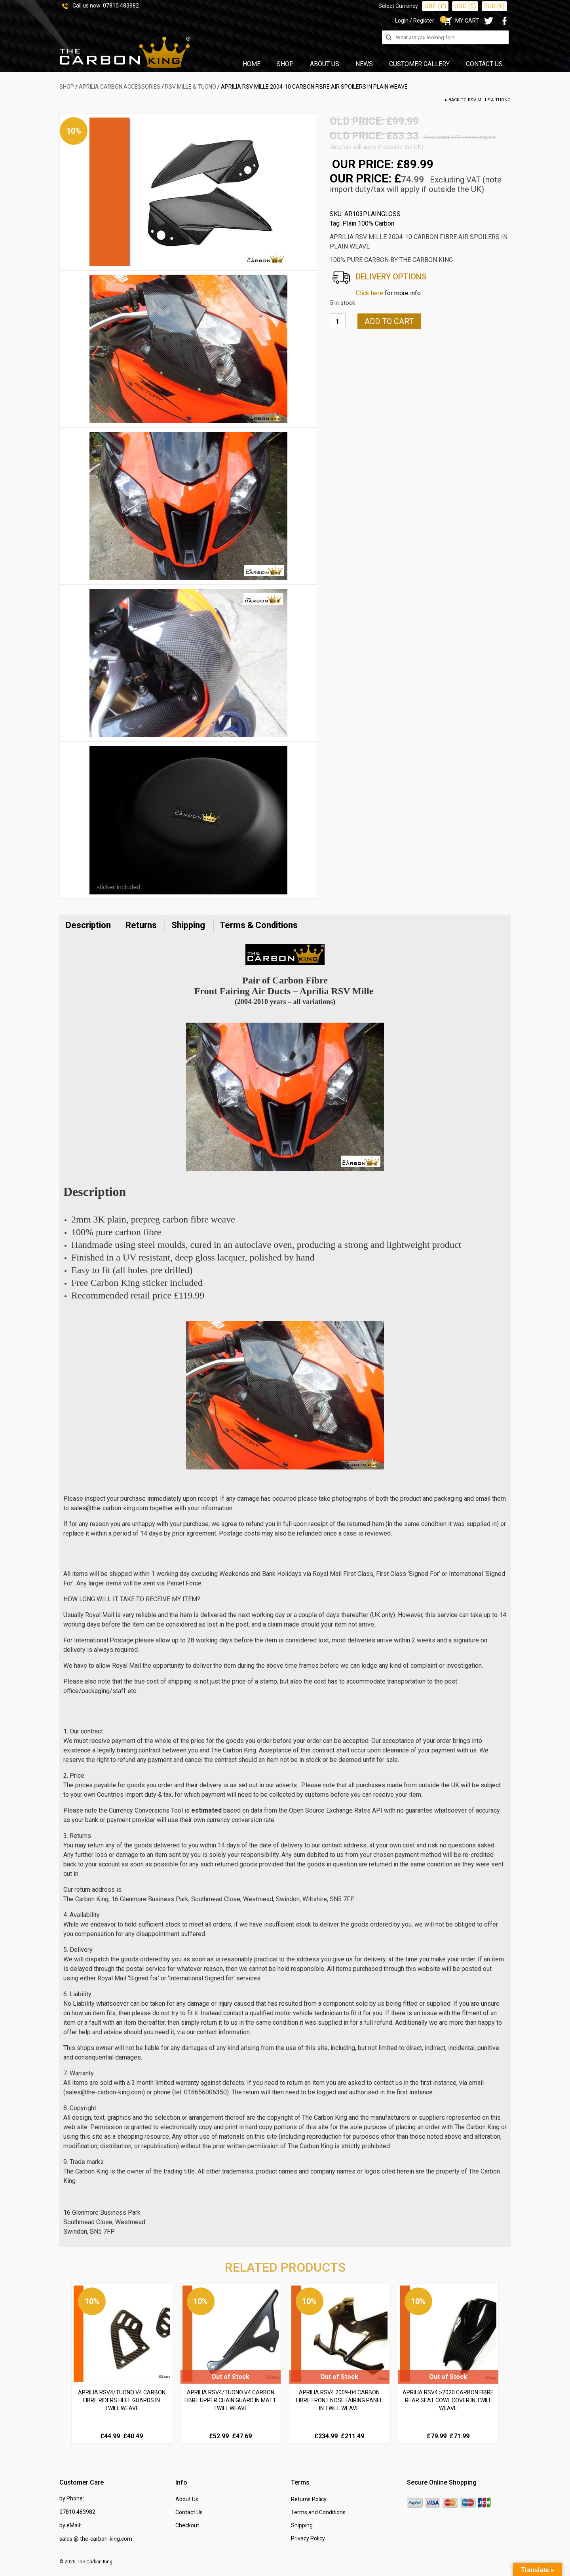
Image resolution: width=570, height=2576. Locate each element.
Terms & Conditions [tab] (259, 925)
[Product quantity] (338, 321)
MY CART (460, 20)
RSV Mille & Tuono (190, 87)
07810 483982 (121, 5)
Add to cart (389, 321)
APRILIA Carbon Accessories (119, 87)
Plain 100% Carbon (368, 223)
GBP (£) (435, 6)
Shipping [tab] (188, 925)
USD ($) (465, 6)
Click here (369, 293)
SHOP (66, 87)
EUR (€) (494, 6)
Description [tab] (88, 925)
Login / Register (414, 20)
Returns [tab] (141, 925)
